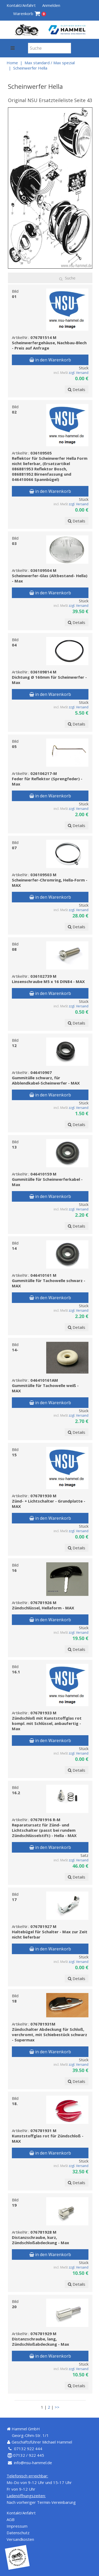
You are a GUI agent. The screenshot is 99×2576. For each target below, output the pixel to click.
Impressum (17, 2526)
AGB (11, 2519)
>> (57, 2407)
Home (12, 62)
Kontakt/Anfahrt (21, 5)
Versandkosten (20, 2539)
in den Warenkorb (50, 360)
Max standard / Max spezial (50, 62)
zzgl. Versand (78, 372)
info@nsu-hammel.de (33, 2462)
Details (76, 389)
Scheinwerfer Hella (30, 68)
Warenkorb (29, 14)
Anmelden (51, 5)
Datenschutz (18, 2532)
